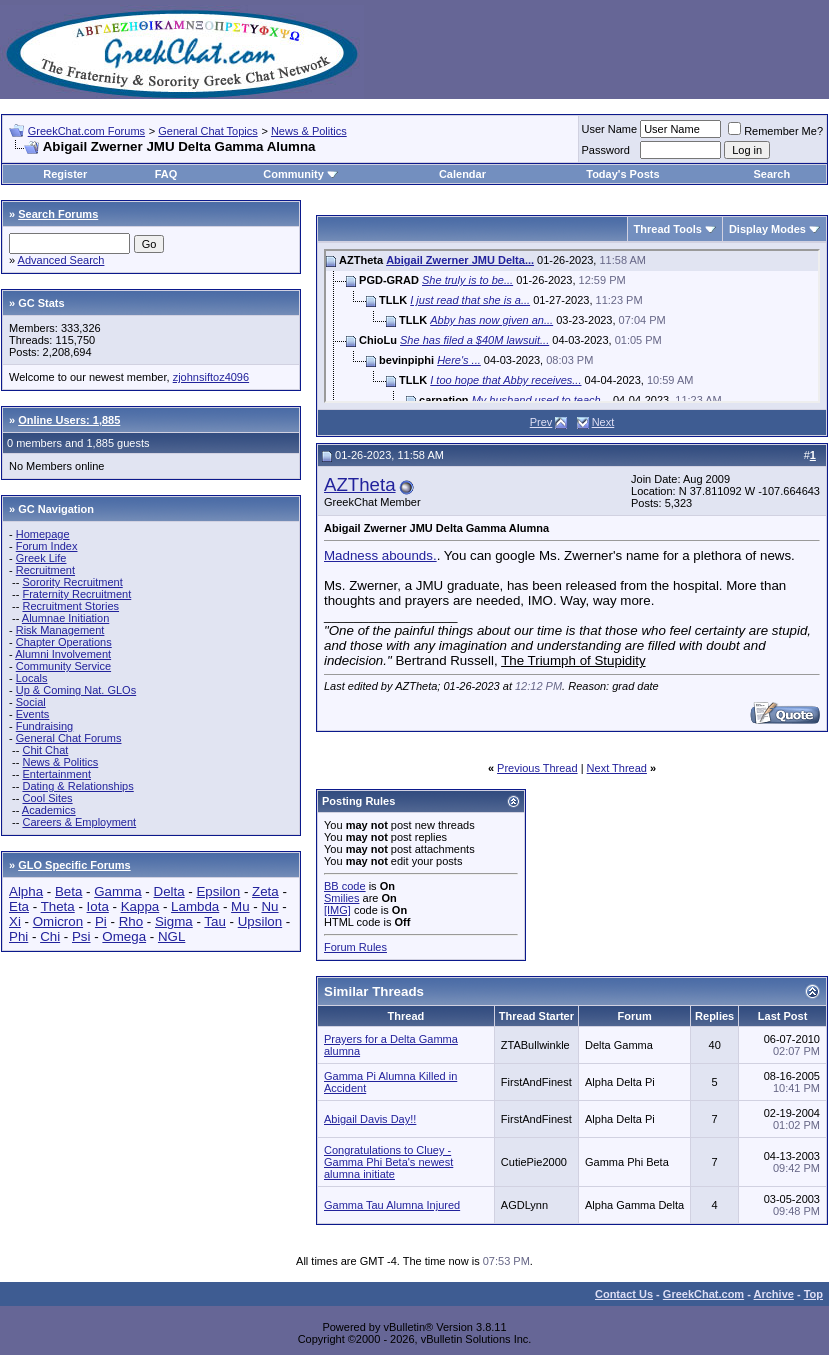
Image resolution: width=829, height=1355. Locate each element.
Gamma (117, 891)
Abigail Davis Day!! (370, 1119)
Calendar (462, 174)
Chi (50, 936)
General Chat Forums (69, 738)
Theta (58, 906)
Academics (49, 810)
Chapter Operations (64, 642)
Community (300, 174)
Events (33, 714)
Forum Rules (355, 947)
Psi (81, 936)
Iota (98, 906)
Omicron (58, 921)
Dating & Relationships (77, 786)
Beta (68, 891)
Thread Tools (668, 229)
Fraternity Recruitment (76, 594)
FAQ (166, 174)
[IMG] (337, 910)
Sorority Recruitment (72, 582)
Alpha (26, 891)
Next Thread (617, 768)
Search (772, 174)
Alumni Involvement (63, 654)
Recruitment (45, 570)
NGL (171, 936)
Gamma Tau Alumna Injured (392, 1205)
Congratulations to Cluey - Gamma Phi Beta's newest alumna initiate (388, 1162)
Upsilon (260, 921)
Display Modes (767, 229)
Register (65, 174)
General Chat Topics (207, 131)
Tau (215, 921)
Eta (19, 906)
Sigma (174, 921)
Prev (541, 422)
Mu (240, 906)
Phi (18, 936)
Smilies (341, 898)
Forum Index (47, 546)
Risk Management (60, 630)
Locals (32, 678)
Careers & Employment (79, 822)
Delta (169, 891)
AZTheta (360, 484)
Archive (774, 1294)
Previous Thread (537, 768)
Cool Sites (47, 798)
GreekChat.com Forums (86, 131)
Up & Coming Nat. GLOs (76, 690)
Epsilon (218, 891)
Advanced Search (61, 260)
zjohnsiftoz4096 (211, 377)
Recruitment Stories (70, 606)
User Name (610, 129)
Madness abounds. (380, 555)
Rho (131, 921)
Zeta (265, 891)
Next (603, 422)
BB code (345, 886)
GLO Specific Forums (74, 865)
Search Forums (58, 214)
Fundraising (44, 726)
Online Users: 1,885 (69, 420)
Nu (269, 906)
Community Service (63, 666)
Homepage (43, 534)
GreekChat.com (703, 1294)
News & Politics (309, 131)
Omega (124, 936)
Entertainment (56, 774)
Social (31, 702)
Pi (101, 921)
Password (606, 150)
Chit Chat (45, 750)
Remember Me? (775, 131)
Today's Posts (622, 174)
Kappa (140, 906)
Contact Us (624, 1294)
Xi (15, 921)
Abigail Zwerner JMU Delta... (460, 260)
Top (813, 1294)
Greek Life (41, 558)
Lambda (195, 906)
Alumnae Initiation (65, 618)
